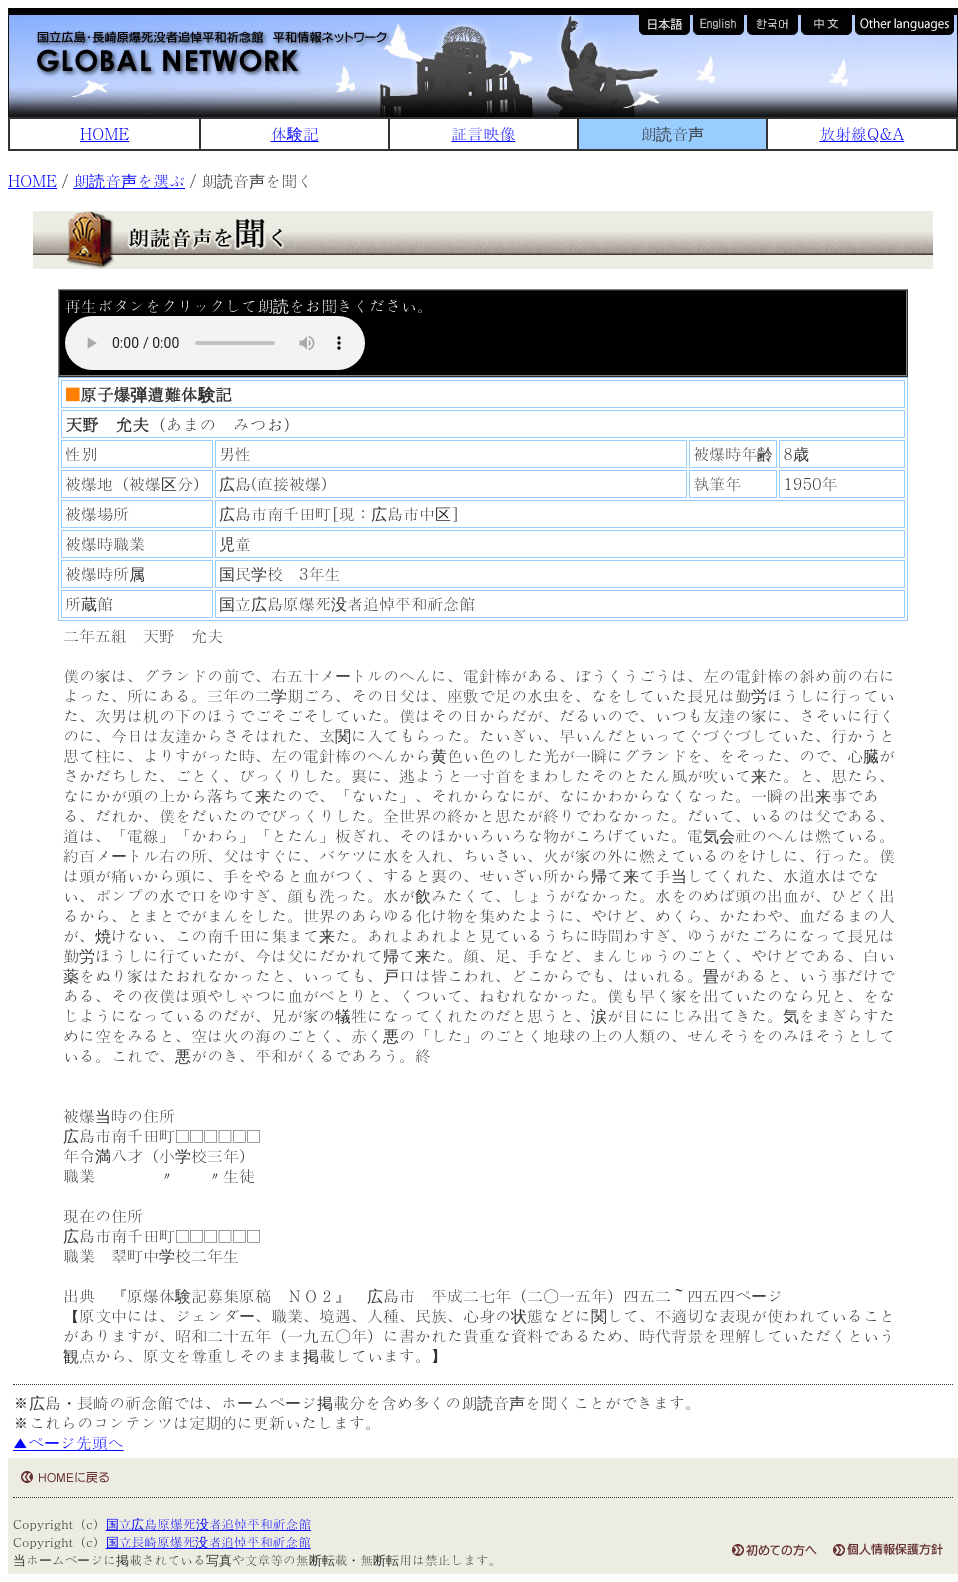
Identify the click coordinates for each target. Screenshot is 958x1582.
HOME (104, 133)
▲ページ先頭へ (68, 1442)
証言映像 (483, 133)
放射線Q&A (861, 133)
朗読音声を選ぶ (129, 180)
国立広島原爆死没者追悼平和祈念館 (208, 1523)
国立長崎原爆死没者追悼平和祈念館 (208, 1541)
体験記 (295, 133)
